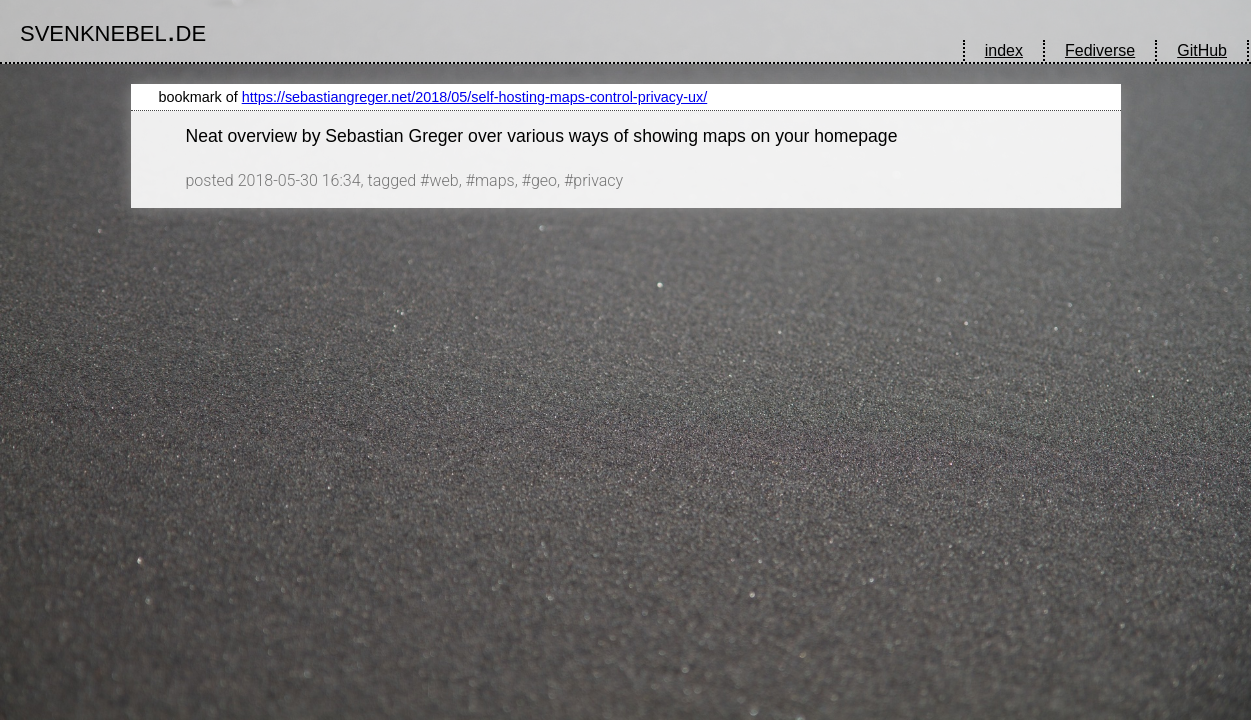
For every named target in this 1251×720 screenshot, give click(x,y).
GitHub (1202, 50)
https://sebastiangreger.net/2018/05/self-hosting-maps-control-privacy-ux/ (475, 97)
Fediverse (1100, 50)
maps (495, 180)
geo (544, 180)
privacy (598, 180)
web (443, 180)
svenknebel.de (113, 30)
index (1004, 50)
